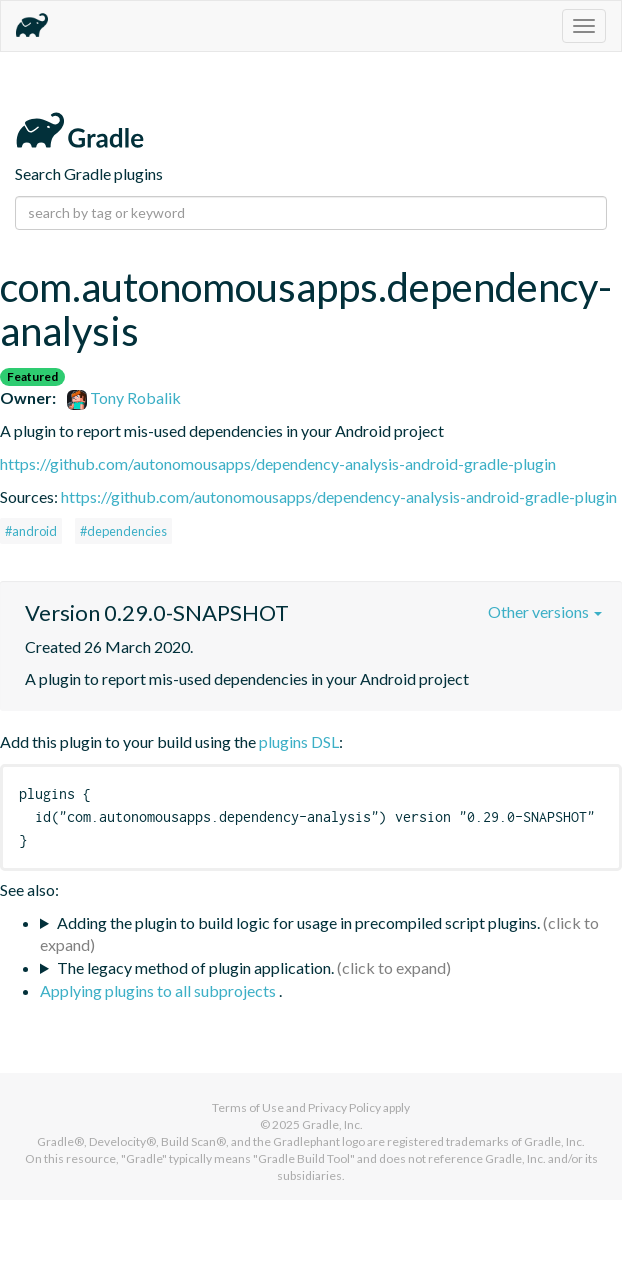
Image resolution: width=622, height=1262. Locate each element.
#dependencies (123, 531)
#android (31, 531)
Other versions (545, 611)
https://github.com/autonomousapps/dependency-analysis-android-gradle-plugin (278, 463)
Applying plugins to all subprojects (159, 990)
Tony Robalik (124, 397)
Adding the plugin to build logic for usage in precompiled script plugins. (298, 922)
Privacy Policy (344, 1107)
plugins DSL (299, 741)
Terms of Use (248, 1107)
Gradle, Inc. (332, 1124)
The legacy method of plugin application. (195, 967)
